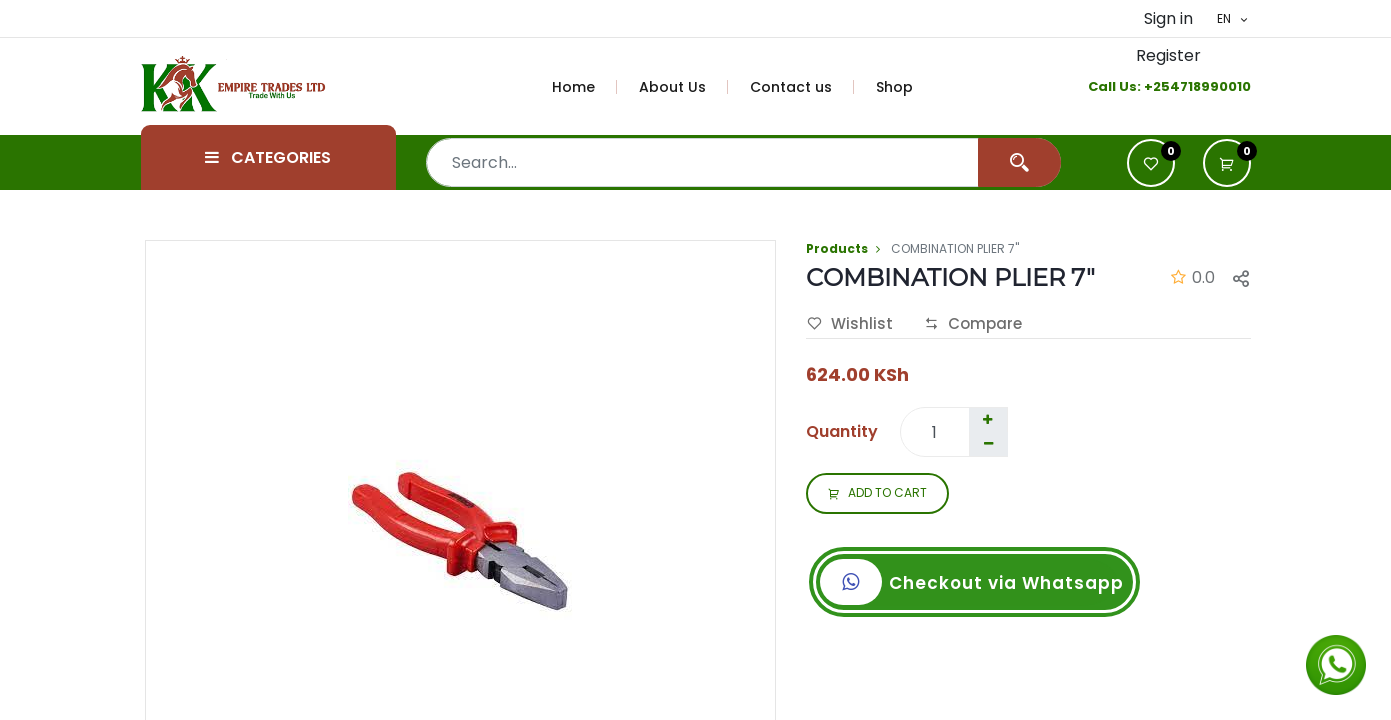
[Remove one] (989, 444)
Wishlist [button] (850, 324)
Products (837, 248)
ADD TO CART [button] (877, 494)
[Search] (1019, 162)
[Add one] (988, 420)
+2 (1152, 86)
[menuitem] (585, 87)
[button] (1227, 163)
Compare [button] (973, 324)
